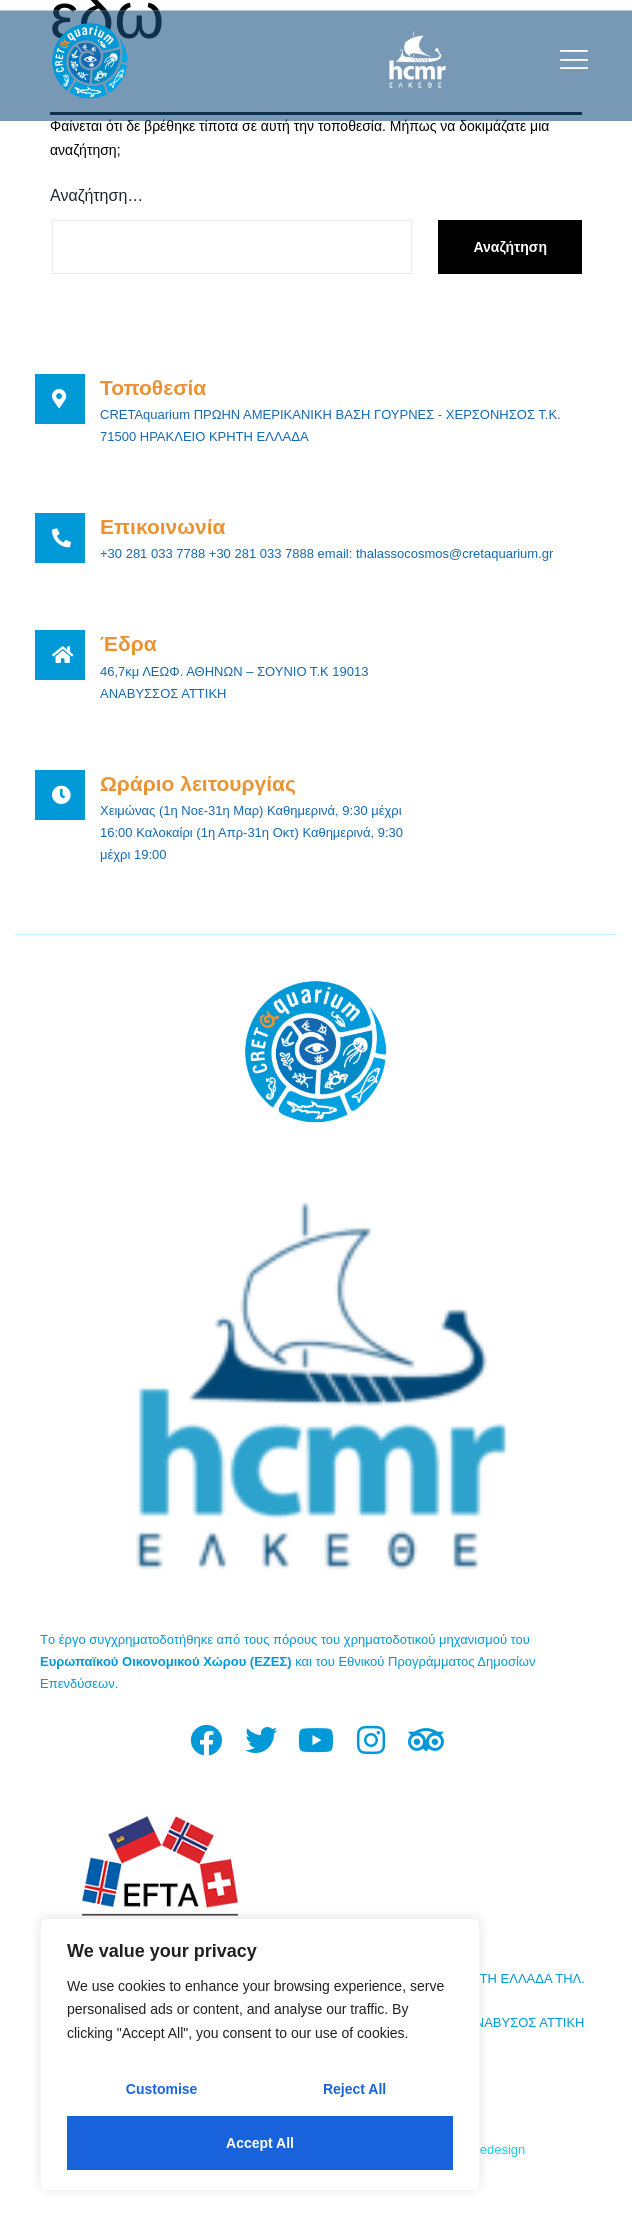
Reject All (354, 2089)
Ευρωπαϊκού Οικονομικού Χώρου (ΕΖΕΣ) (166, 1661)
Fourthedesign (483, 2149)
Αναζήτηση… (96, 195)
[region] (260, 2054)
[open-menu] (569, 59)
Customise (162, 2089)
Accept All (260, 2143)
